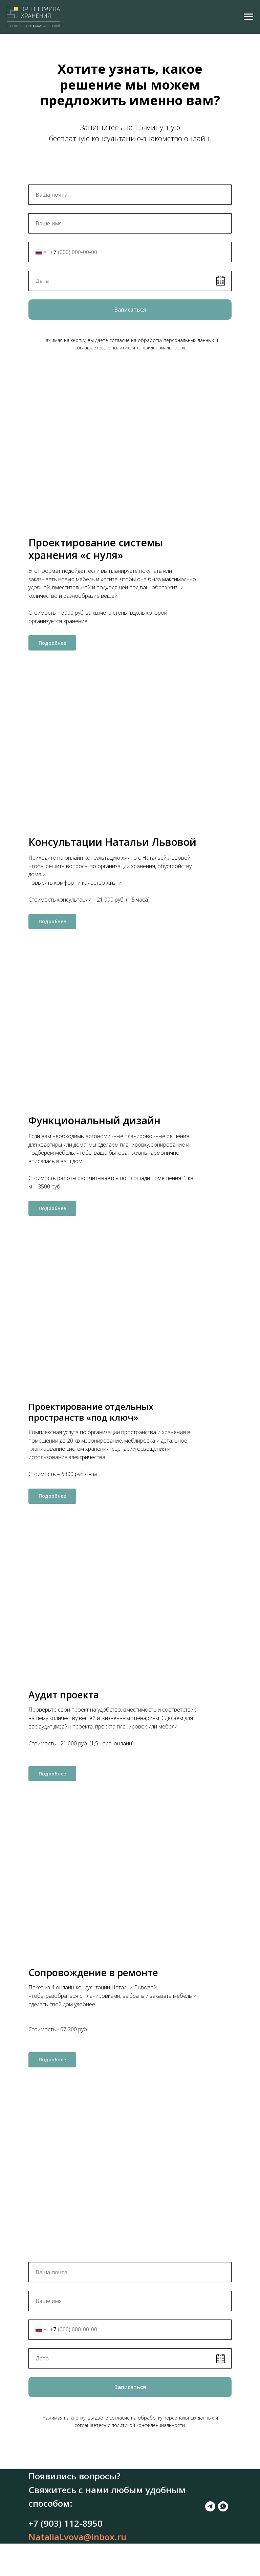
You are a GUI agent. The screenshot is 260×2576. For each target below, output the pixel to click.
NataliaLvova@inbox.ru (77, 2545)
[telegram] (33, 2561)
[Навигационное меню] (248, 17)
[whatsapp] (46, 2561)
